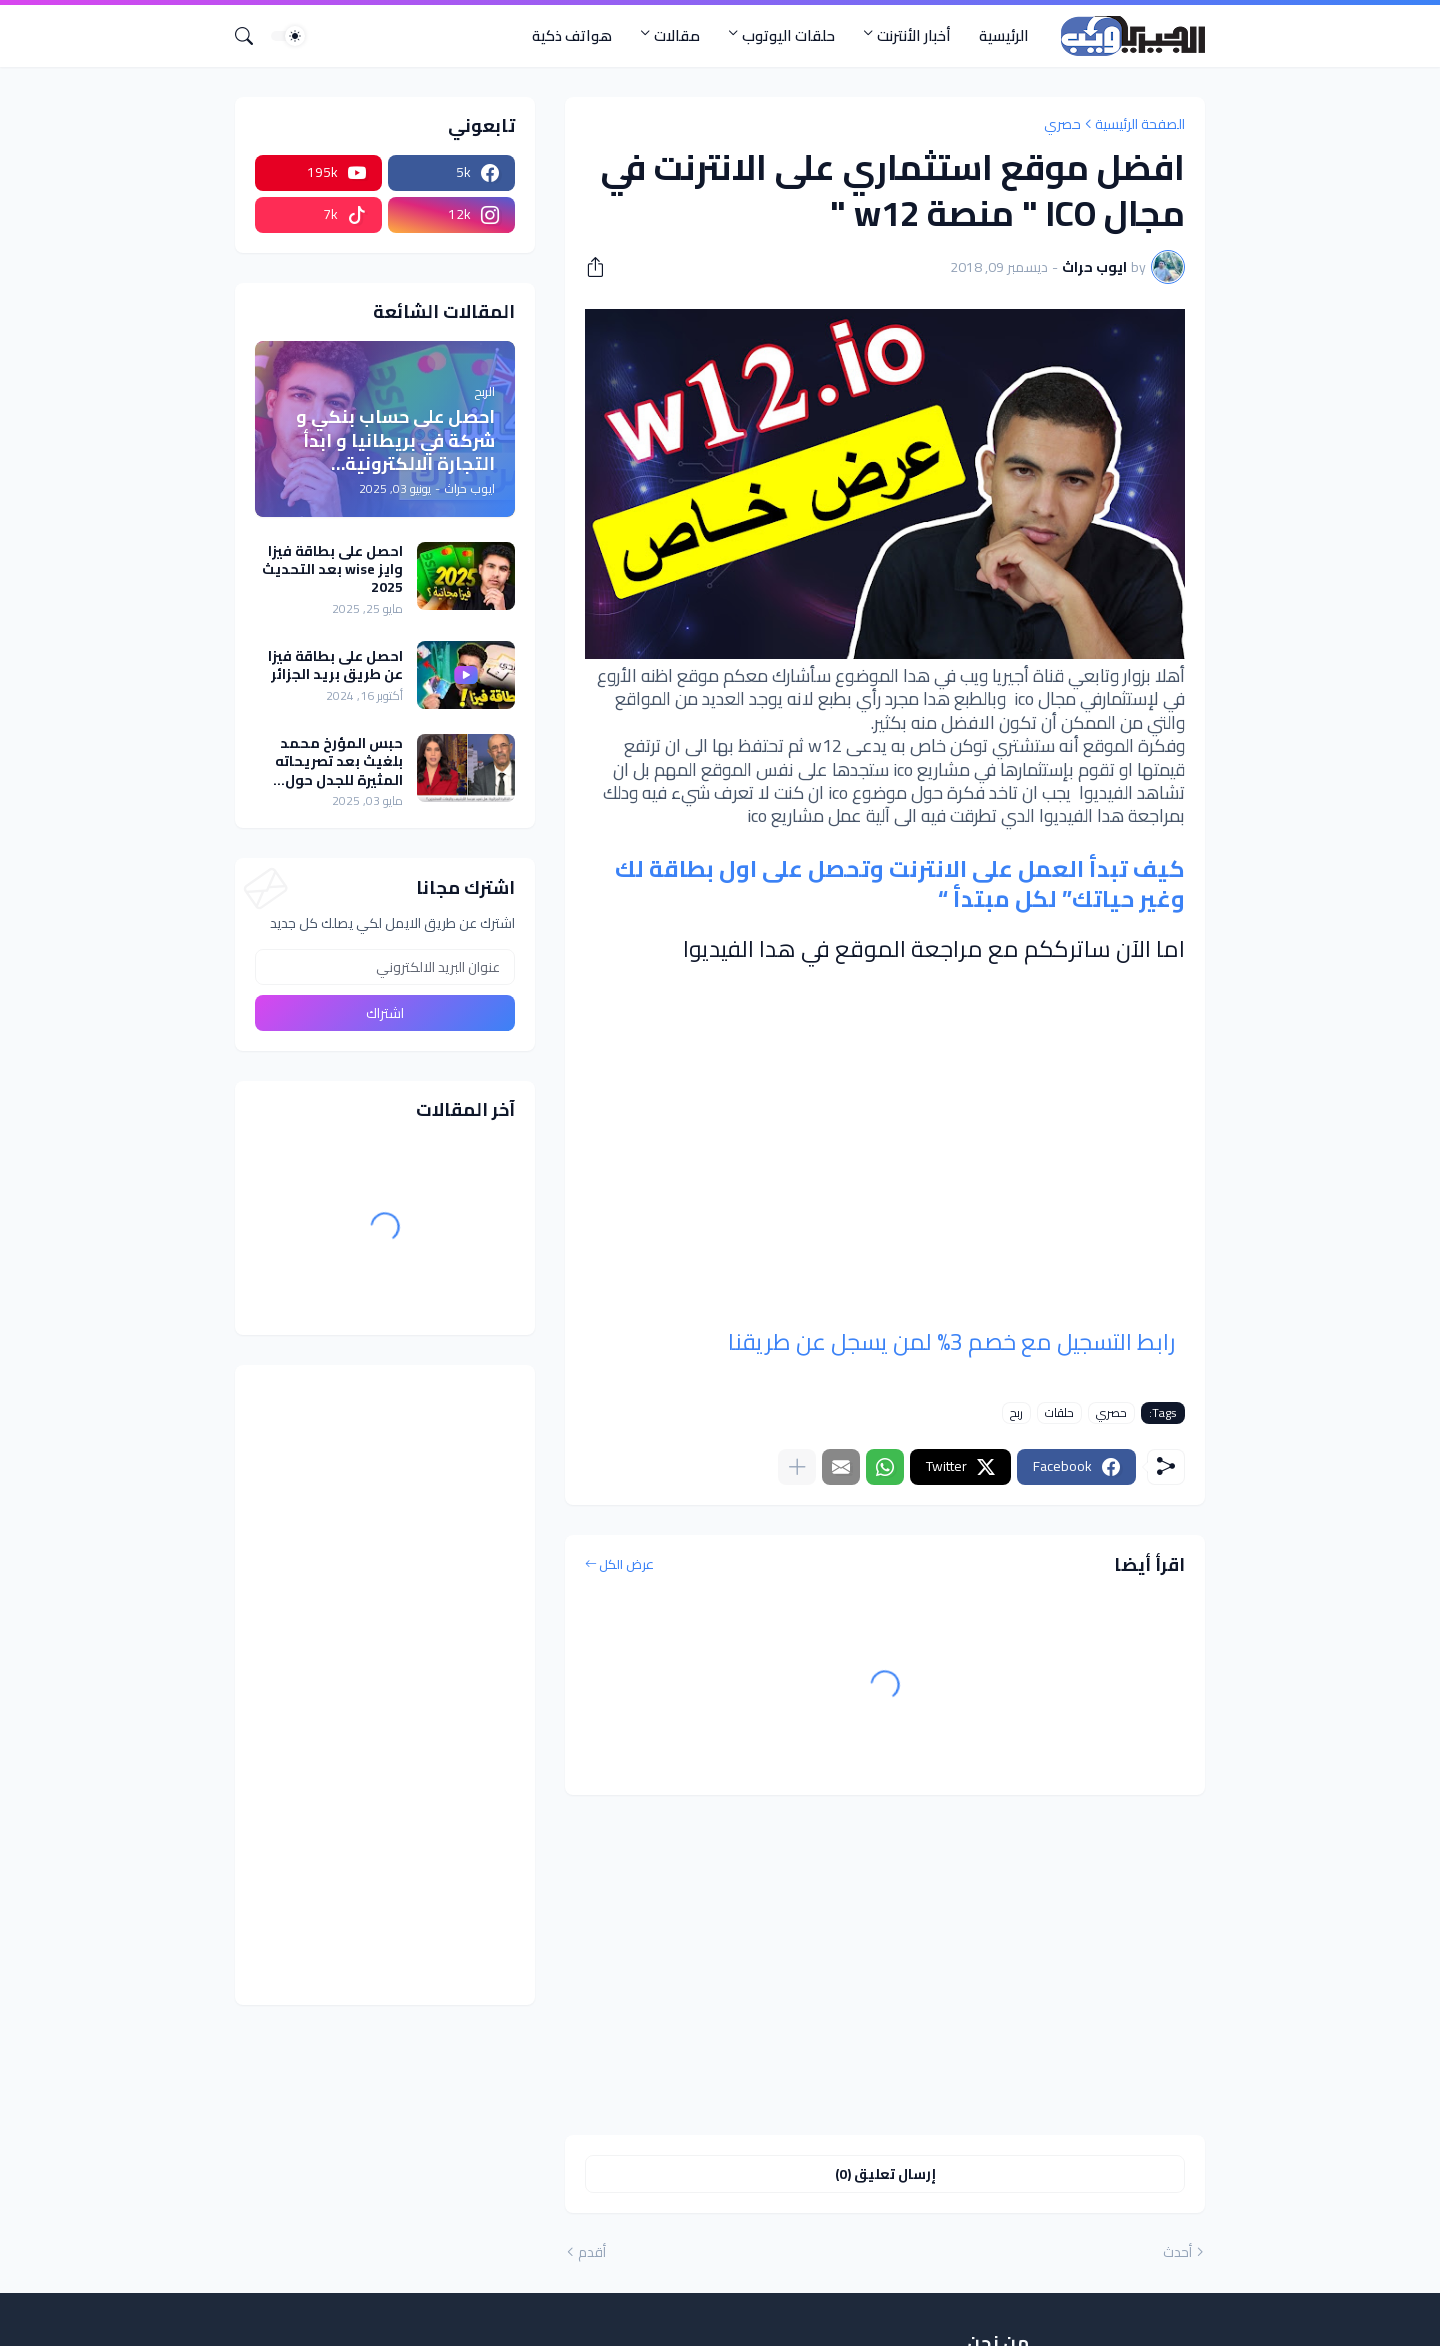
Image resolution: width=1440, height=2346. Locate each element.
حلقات (1059, 1413)
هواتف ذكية (572, 35)
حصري (1062, 124)
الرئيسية (1004, 35)
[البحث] (252, 36)
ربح (1016, 1413)
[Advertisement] (885, 1965)
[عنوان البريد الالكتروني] (385, 967)
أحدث (1177, 2253)
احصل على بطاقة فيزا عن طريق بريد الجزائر (335, 665)
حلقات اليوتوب (788, 35)
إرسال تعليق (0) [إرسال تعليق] (885, 2174)
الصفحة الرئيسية (1140, 124)
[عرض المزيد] (797, 1467)
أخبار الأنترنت (914, 35)
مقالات (677, 35)
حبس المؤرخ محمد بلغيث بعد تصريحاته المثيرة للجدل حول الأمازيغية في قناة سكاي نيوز (339, 761)
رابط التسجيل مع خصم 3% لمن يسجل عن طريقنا (951, 1341)
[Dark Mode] (288, 36)
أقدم (592, 2253)
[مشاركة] (602, 267)
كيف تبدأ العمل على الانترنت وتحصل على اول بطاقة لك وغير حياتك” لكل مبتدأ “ (900, 883)
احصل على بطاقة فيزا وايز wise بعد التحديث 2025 (332, 569)
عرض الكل (626, 1565)
